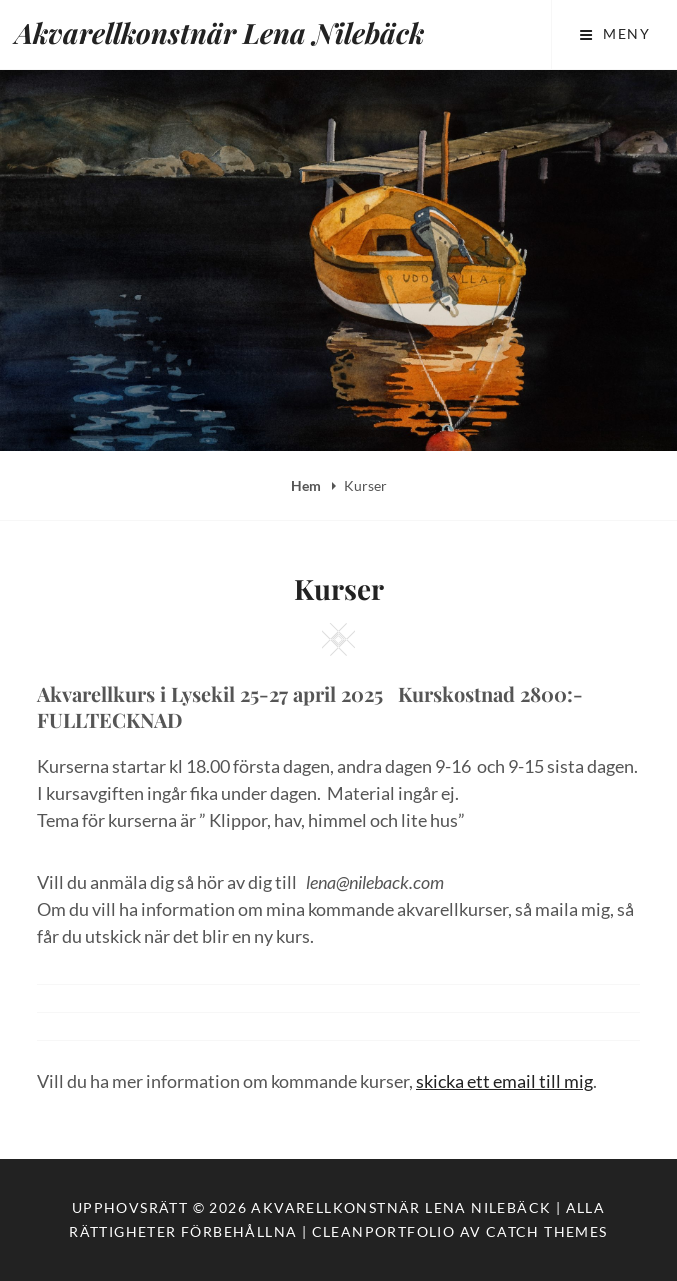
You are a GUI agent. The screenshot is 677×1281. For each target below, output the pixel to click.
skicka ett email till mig (504, 1081)
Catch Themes (547, 1231)
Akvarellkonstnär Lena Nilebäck (219, 32)
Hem (307, 485)
